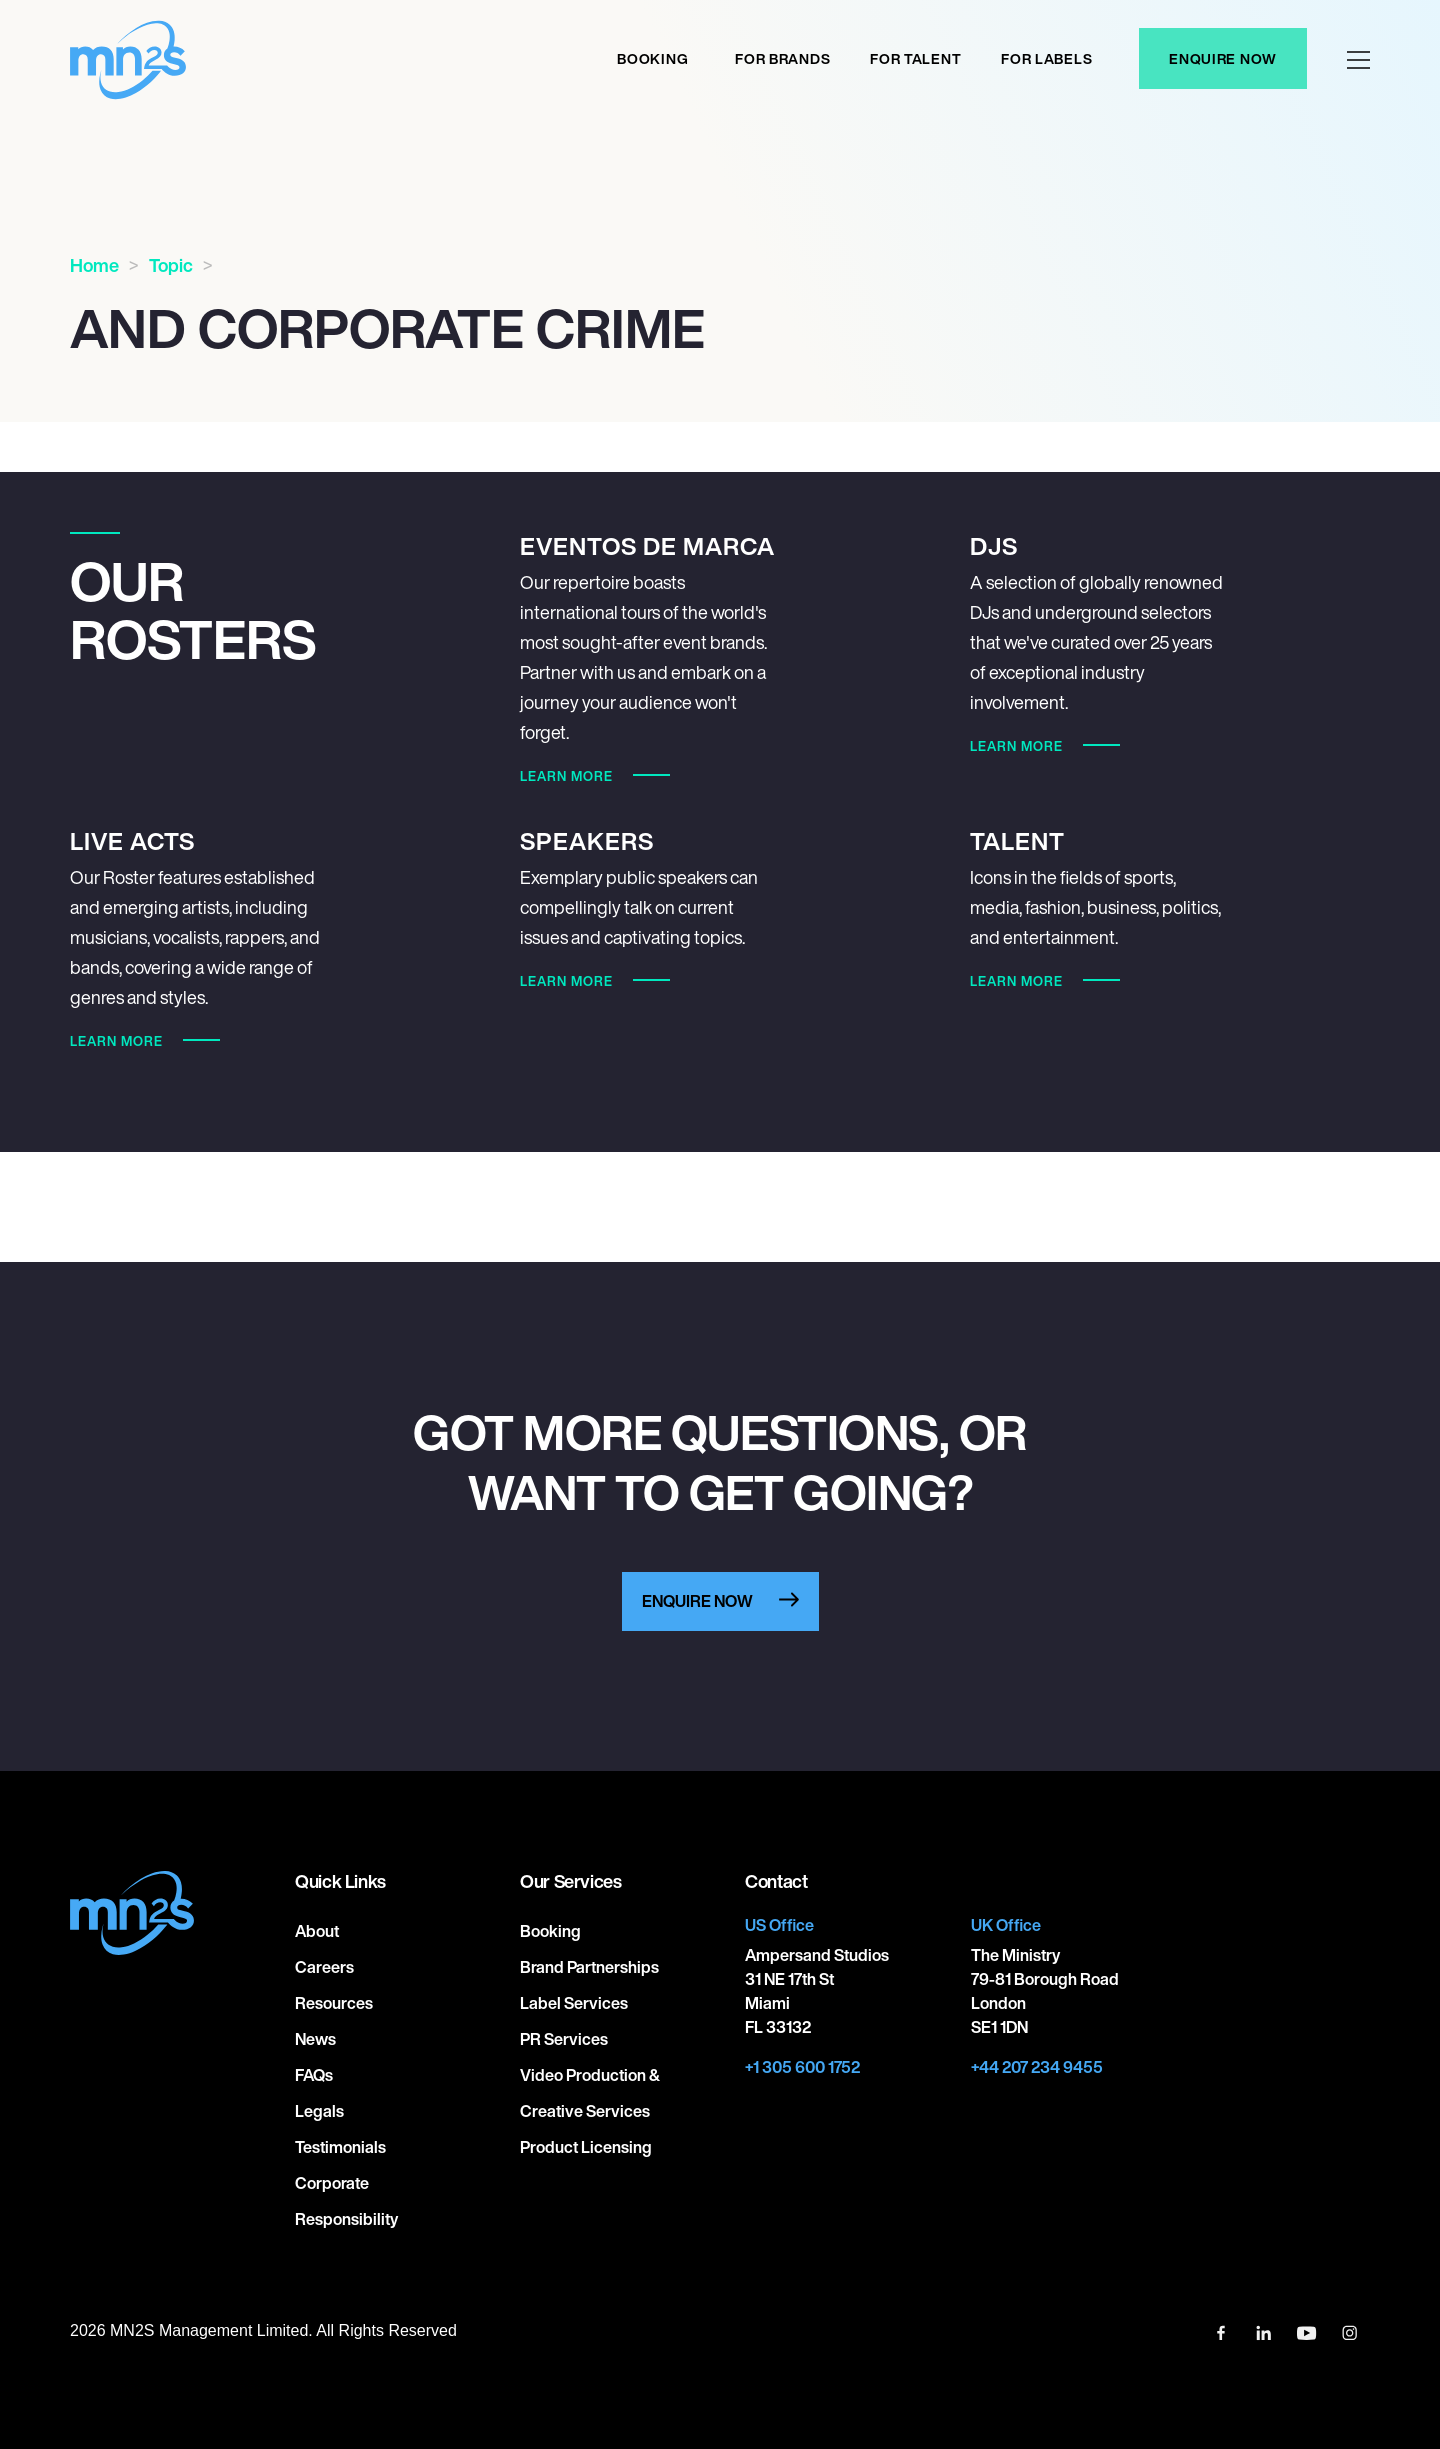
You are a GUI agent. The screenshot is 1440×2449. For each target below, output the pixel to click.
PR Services (564, 2039)
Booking (652, 58)
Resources (334, 2003)
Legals (319, 2111)
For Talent (915, 58)
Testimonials (340, 2147)
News (315, 2039)
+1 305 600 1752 (802, 2067)
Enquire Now (1223, 58)
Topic (171, 265)
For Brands (782, 58)
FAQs (314, 2075)
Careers (324, 1967)
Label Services (574, 2003)
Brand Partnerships (589, 1967)
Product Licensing (586, 2147)
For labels (1046, 58)
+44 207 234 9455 (1037, 2067)
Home (94, 265)
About (317, 1931)
